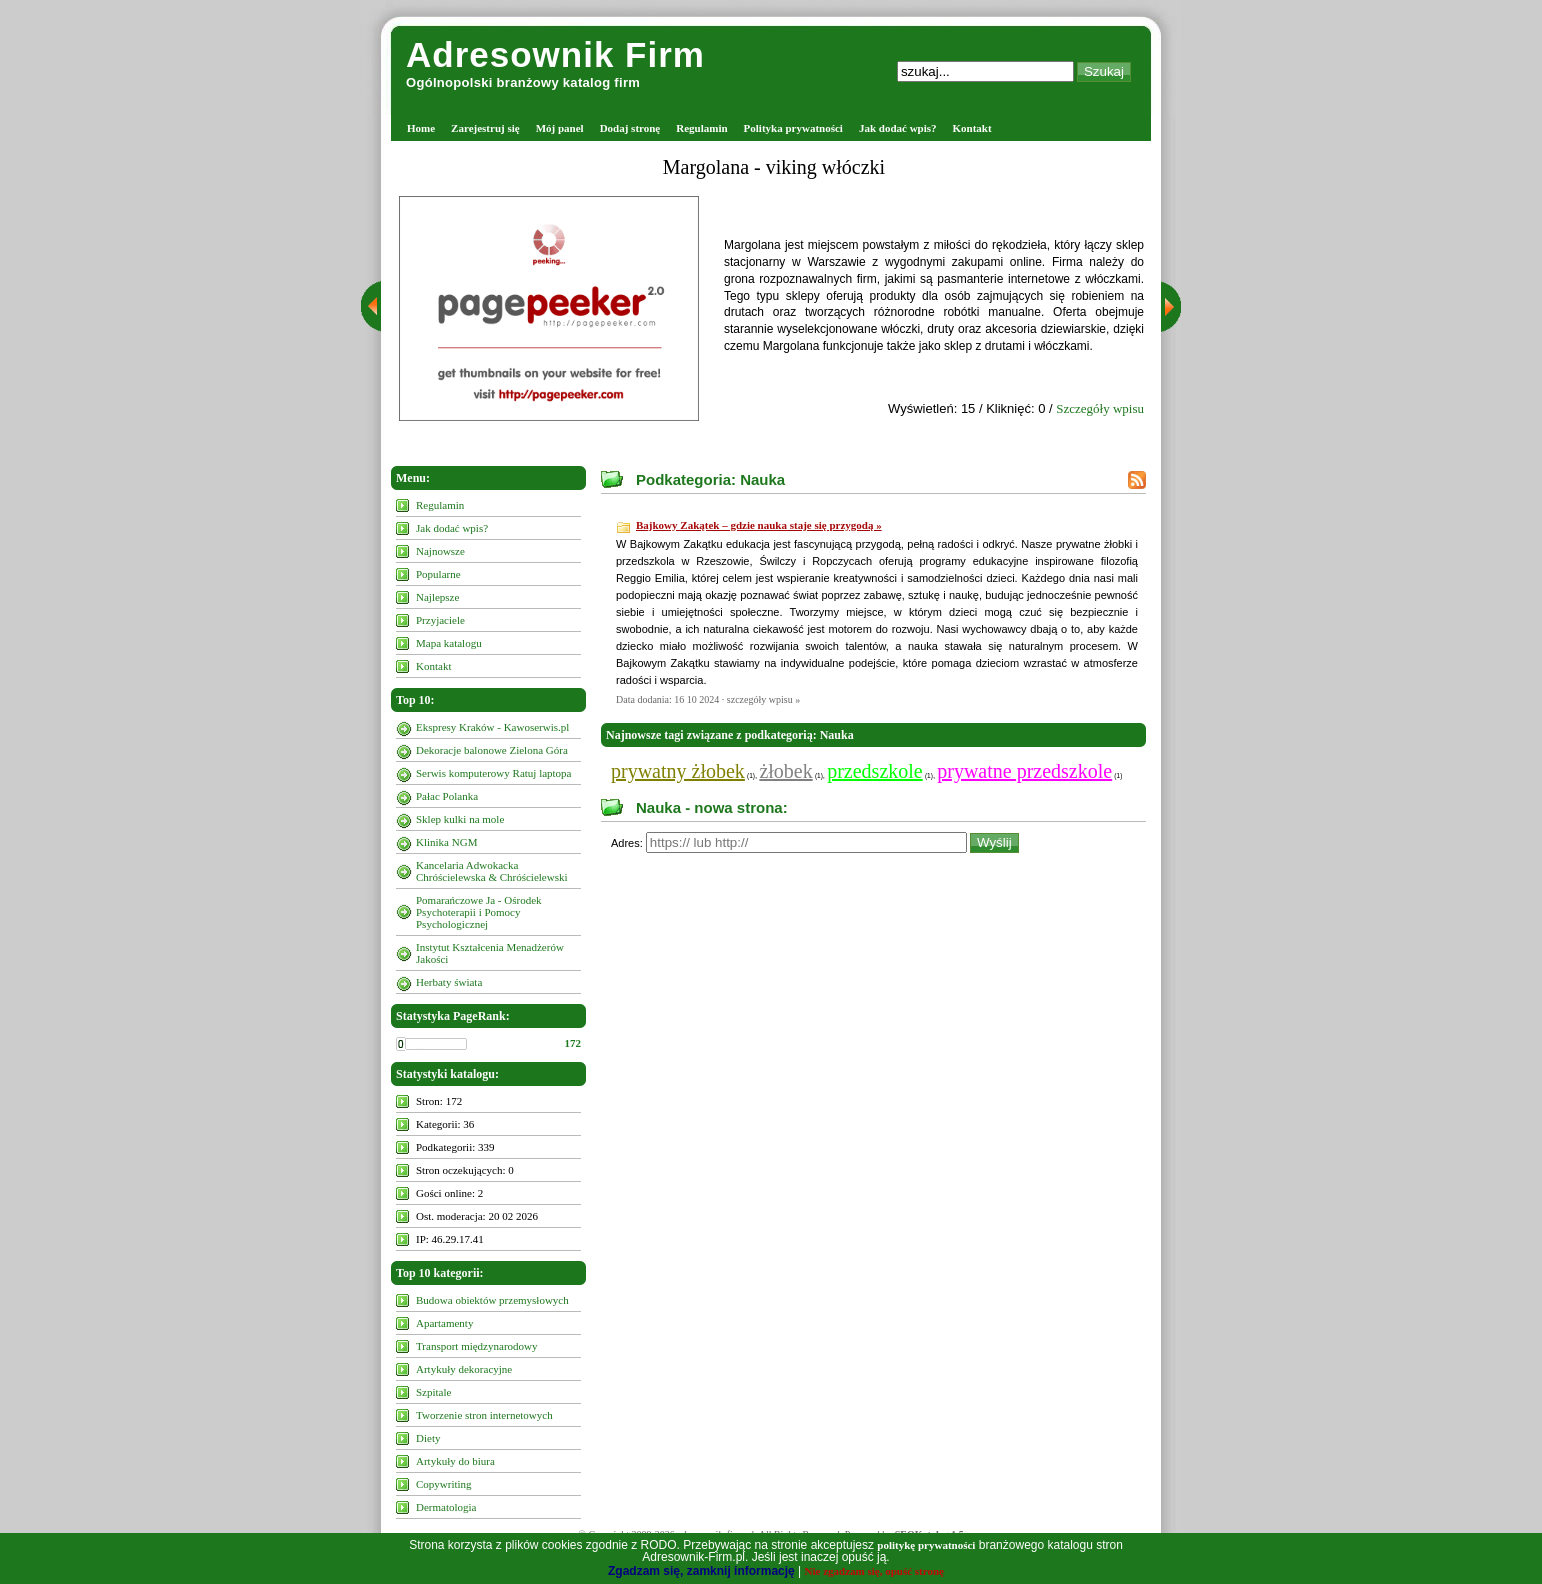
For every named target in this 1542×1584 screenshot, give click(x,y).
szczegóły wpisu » (763, 699)
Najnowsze (440, 551)
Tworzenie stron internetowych (484, 1415)
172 (573, 1043)
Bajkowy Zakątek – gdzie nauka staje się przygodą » (759, 525)
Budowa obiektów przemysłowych (492, 1300)
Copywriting (444, 1484)
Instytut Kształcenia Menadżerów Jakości (490, 953)
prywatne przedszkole (1024, 771)
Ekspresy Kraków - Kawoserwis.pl (492, 727)
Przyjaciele (440, 620)
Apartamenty (444, 1323)
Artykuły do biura (455, 1461)
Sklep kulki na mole (460, 819)
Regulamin (701, 128)
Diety (428, 1438)
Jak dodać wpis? (898, 128)
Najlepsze (437, 597)
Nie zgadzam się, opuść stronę (874, 1571)
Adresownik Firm (555, 54)
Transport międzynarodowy (477, 1346)
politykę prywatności (926, 1545)
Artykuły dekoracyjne (464, 1369)
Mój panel (560, 128)
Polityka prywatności (793, 128)
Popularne (438, 574)
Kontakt (972, 128)
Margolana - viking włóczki (774, 167)
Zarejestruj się (485, 128)
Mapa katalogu (449, 643)
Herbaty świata (449, 982)
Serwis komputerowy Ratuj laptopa (494, 773)
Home (421, 128)
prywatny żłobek (678, 771)
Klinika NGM (446, 842)
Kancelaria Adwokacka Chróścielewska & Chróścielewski (492, 871)
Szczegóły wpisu (1100, 408)
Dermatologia (446, 1507)
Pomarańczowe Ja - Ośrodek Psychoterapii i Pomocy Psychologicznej (479, 912)
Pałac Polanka (447, 796)
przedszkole (875, 771)
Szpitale (433, 1392)
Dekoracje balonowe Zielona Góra (492, 750)
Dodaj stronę (630, 128)
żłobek (785, 771)
